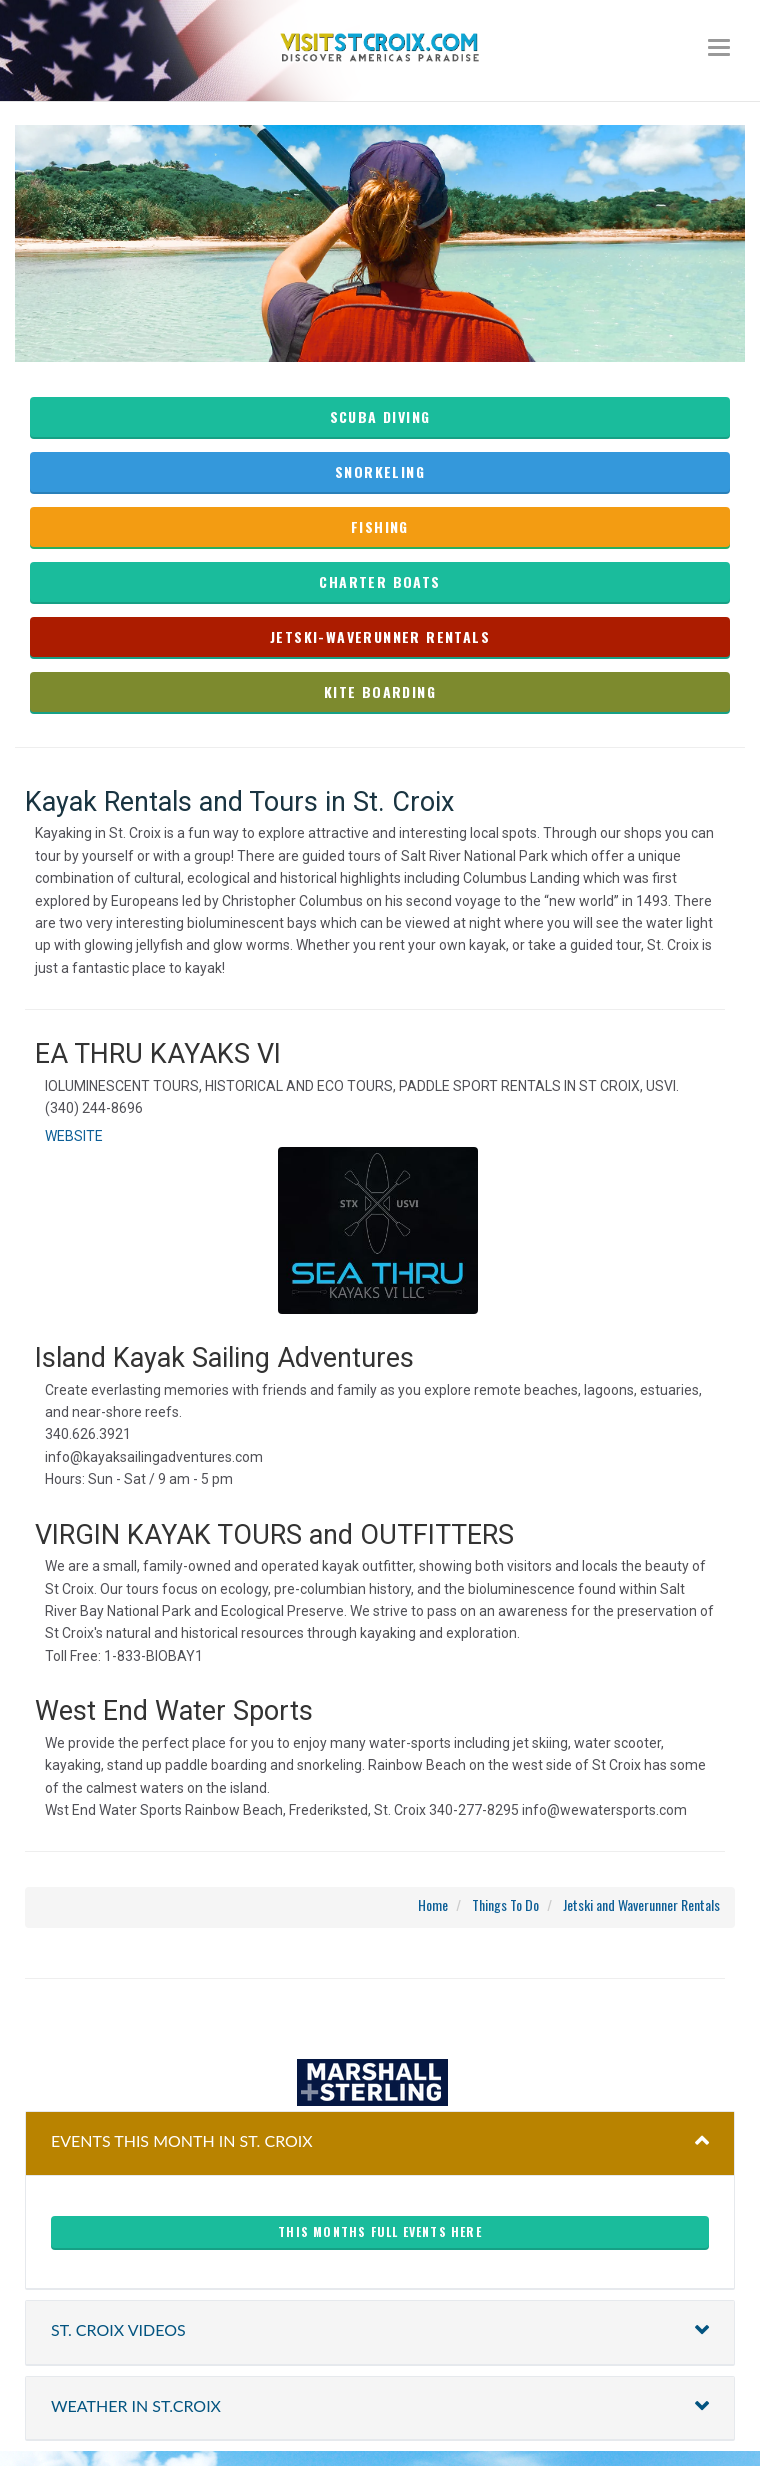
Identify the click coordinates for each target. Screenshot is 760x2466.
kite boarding (380, 691)
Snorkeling (380, 471)
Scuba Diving (380, 416)
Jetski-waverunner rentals (380, 636)
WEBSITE (74, 1136)
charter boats (379, 581)
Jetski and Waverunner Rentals (641, 1904)
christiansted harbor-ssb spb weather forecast (380, 2019)
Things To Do (505, 1904)
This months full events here (380, 2231)
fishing (380, 526)
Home (433, 1904)
